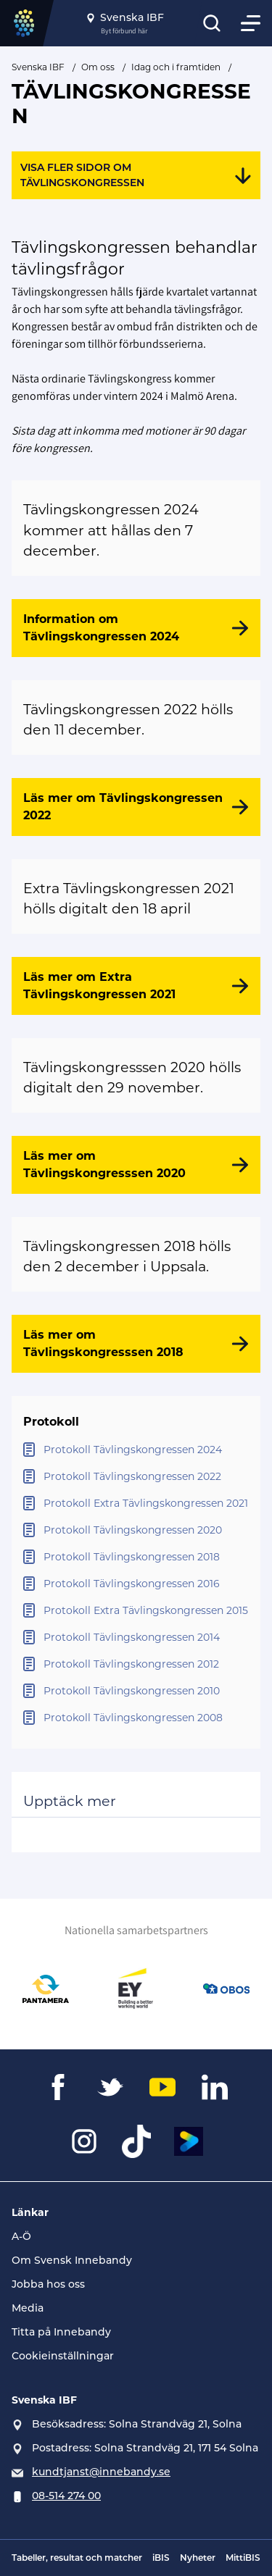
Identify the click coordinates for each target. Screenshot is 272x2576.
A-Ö (21, 2236)
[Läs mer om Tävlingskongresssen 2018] (136, 1344)
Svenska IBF (38, 67)
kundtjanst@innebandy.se (101, 2471)
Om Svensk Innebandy (72, 2260)
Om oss (98, 67)
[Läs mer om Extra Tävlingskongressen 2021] (136, 986)
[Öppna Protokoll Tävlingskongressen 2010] (136, 1691)
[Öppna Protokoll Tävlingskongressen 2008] (136, 1718)
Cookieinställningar (63, 2355)
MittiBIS (243, 2557)
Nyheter (197, 2557)
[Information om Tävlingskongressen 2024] (136, 628)
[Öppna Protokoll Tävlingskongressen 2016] (136, 1584)
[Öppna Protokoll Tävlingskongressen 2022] (136, 1476)
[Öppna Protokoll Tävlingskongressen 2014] (136, 1637)
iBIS (161, 2557)
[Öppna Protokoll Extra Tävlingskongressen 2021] (136, 1503)
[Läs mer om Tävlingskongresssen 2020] (136, 1165)
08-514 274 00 (66, 2495)
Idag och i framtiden (176, 67)
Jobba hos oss (48, 2284)
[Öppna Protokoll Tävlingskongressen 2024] (136, 1450)
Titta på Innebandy (61, 2331)
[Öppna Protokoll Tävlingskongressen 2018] (136, 1557)
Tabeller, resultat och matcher (77, 2557)
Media (28, 2307)
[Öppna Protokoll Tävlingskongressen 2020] (136, 1530)
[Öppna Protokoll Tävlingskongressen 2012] (136, 1664)
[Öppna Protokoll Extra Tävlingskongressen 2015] (136, 1610)
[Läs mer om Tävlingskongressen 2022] (136, 807)
